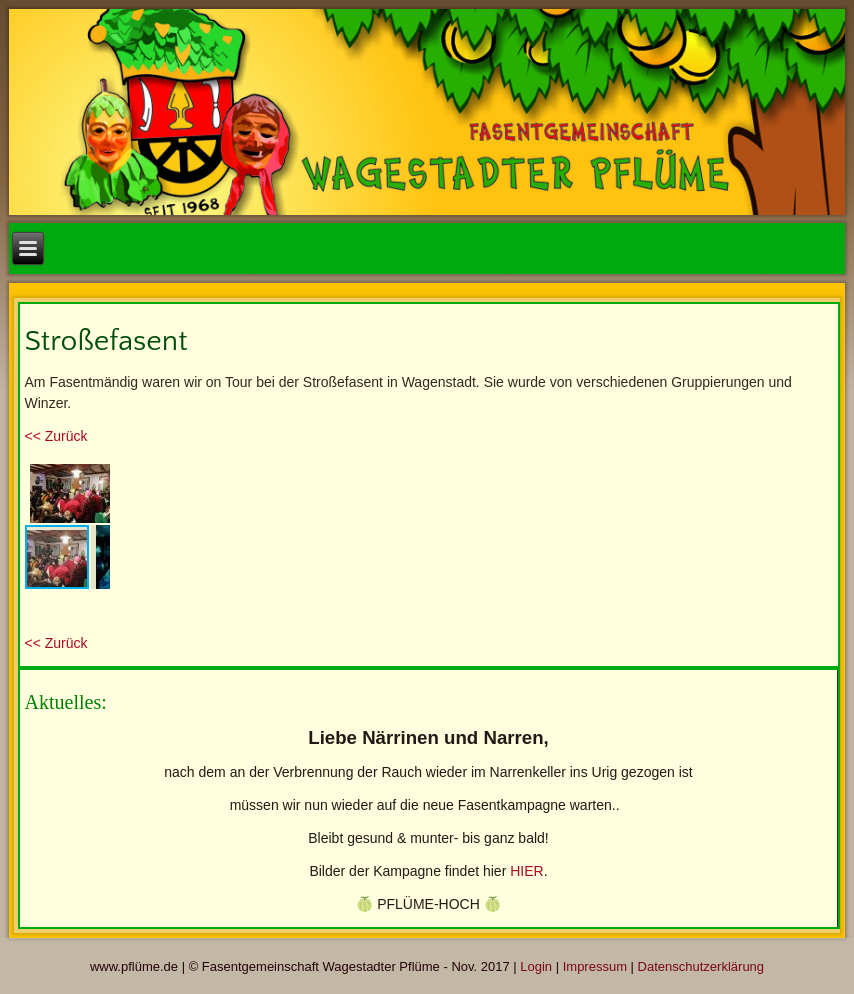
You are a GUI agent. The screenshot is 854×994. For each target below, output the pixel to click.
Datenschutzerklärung (701, 966)
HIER (526, 871)
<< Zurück (56, 436)
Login (536, 966)
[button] (92, 477)
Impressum (595, 966)
